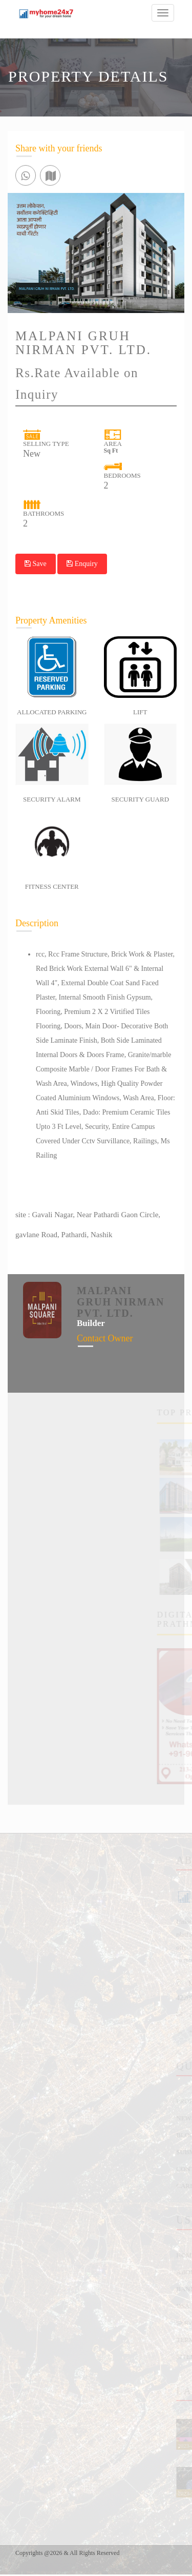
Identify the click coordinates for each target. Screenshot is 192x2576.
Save (36, 564)
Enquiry (82, 564)
